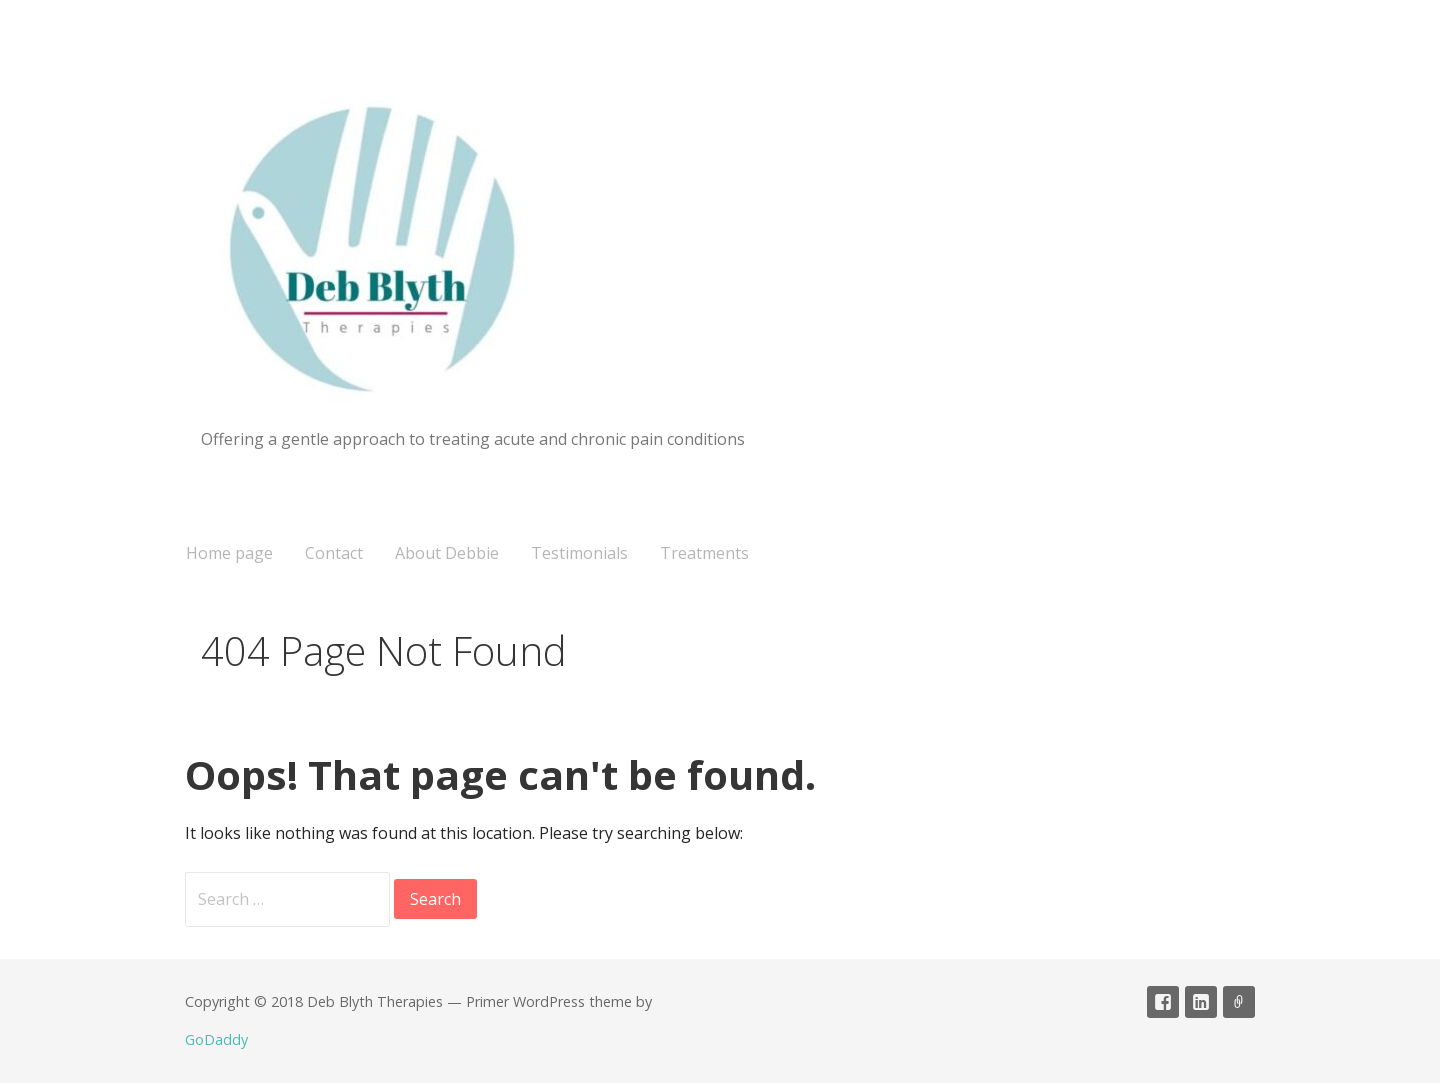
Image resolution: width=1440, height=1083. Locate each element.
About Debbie (447, 553)
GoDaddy (216, 1039)
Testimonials (579, 553)
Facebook (1163, 1002)
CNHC (1239, 1002)
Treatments (704, 553)
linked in (1201, 1002)
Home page (229, 553)
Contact (334, 553)
